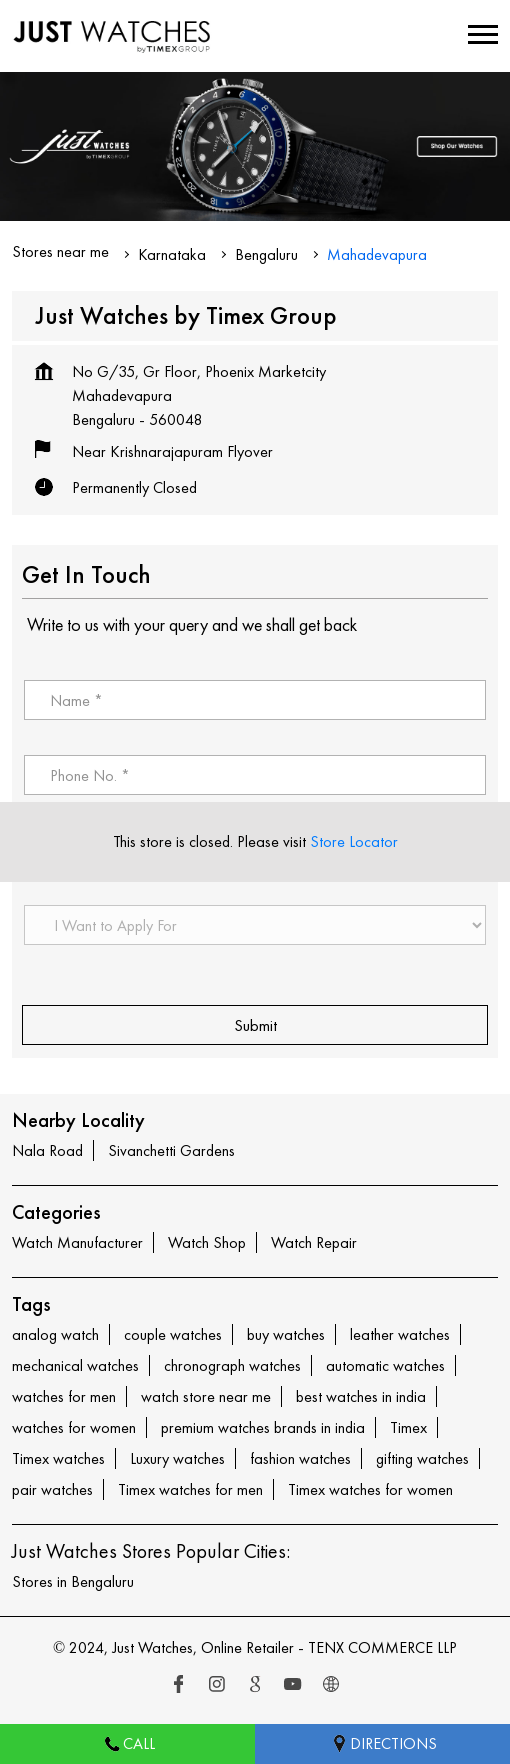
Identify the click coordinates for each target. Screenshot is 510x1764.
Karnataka (172, 254)
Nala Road (47, 1150)
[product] (255, 925)
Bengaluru (266, 254)
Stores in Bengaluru (73, 1581)
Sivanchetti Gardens (171, 1150)
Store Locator (354, 841)
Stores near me (60, 251)
